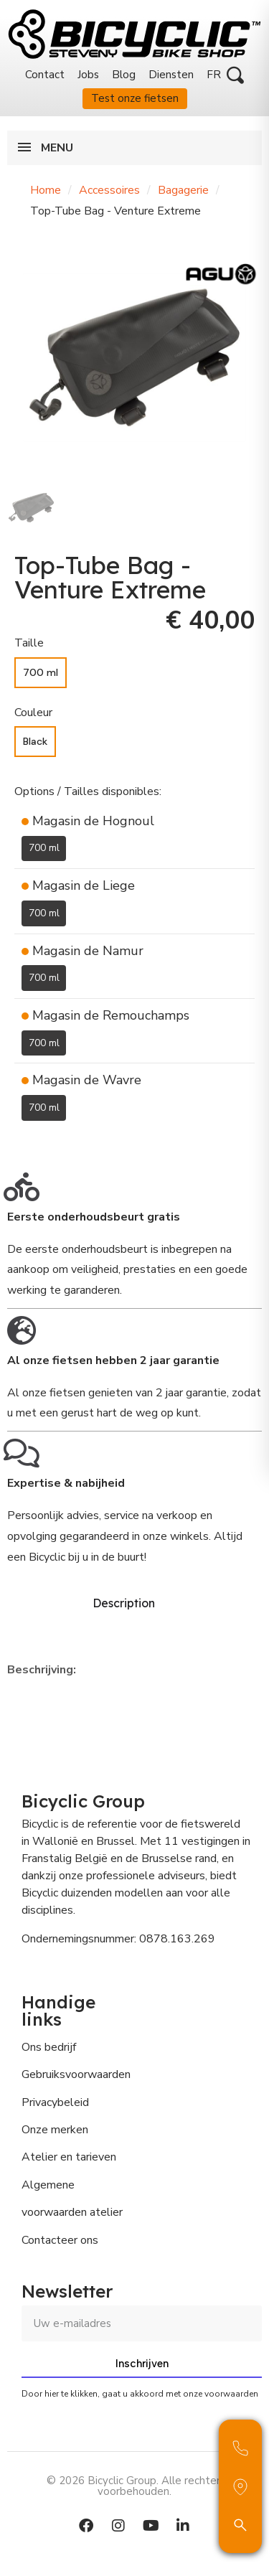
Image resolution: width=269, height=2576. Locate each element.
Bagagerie (183, 190)
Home (45, 190)
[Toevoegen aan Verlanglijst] (23, 1142)
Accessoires (109, 190)
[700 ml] (40, 672)
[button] (235, 75)
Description (124, 1603)
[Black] (35, 741)
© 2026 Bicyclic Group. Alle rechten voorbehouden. (134, 2486)
